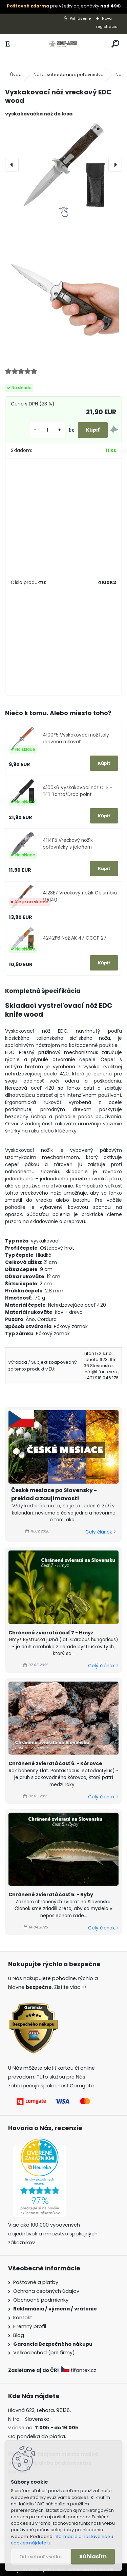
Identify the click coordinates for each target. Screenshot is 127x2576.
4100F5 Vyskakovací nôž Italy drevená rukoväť (76, 738)
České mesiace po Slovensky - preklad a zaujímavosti (54, 1494)
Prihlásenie (80, 18)
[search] (115, 44)
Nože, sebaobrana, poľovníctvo (69, 74)
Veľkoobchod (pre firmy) (44, 2352)
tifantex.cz (79, 2370)
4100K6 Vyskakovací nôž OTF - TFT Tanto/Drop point (77, 791)
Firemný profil (29, 2326)
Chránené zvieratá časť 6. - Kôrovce (55, 1763)
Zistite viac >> (70, 1987)
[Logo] (63, 44)
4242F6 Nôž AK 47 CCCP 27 (74, 938)
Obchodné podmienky (40, 2300)
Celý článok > (100, 1532)
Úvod (16, 74)
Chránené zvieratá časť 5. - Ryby (50, 1894)
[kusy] (47, 430)
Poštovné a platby (35, 2282)
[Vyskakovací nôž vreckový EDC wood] (63, 165)
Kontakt (22, 2317)
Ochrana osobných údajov (46, 2291)
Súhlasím (93, 2556)
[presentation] (12, 164)
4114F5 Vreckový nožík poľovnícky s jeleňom (68, 843)
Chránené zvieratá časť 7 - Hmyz (50, 1632)
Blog (18, 2335)
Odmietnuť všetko (40, 2557)
